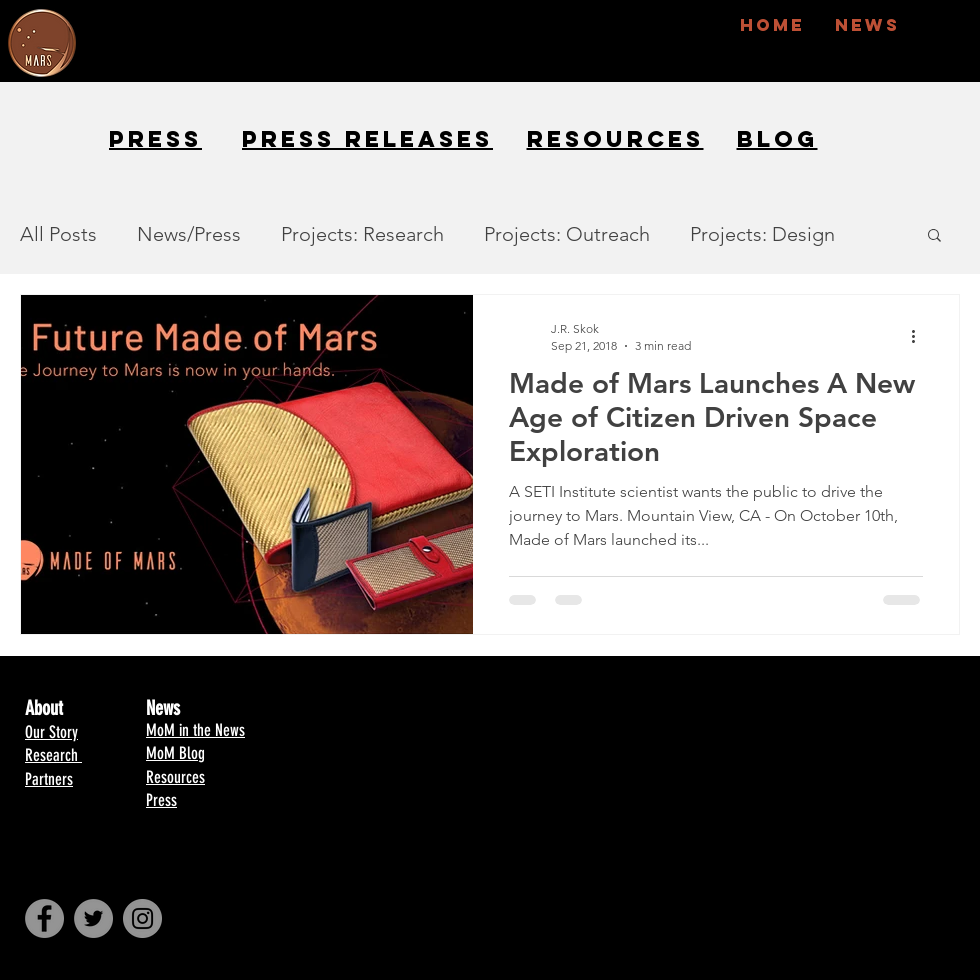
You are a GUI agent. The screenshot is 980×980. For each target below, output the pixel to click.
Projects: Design (762, 234)
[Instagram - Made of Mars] (142, 918)
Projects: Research (362, 234)
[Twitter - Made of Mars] (93, 918)
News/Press (189, 234)
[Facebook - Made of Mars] (44, 918)
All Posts (58, 234)
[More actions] (920, 336)
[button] (934, 236)
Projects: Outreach (567, 234)
